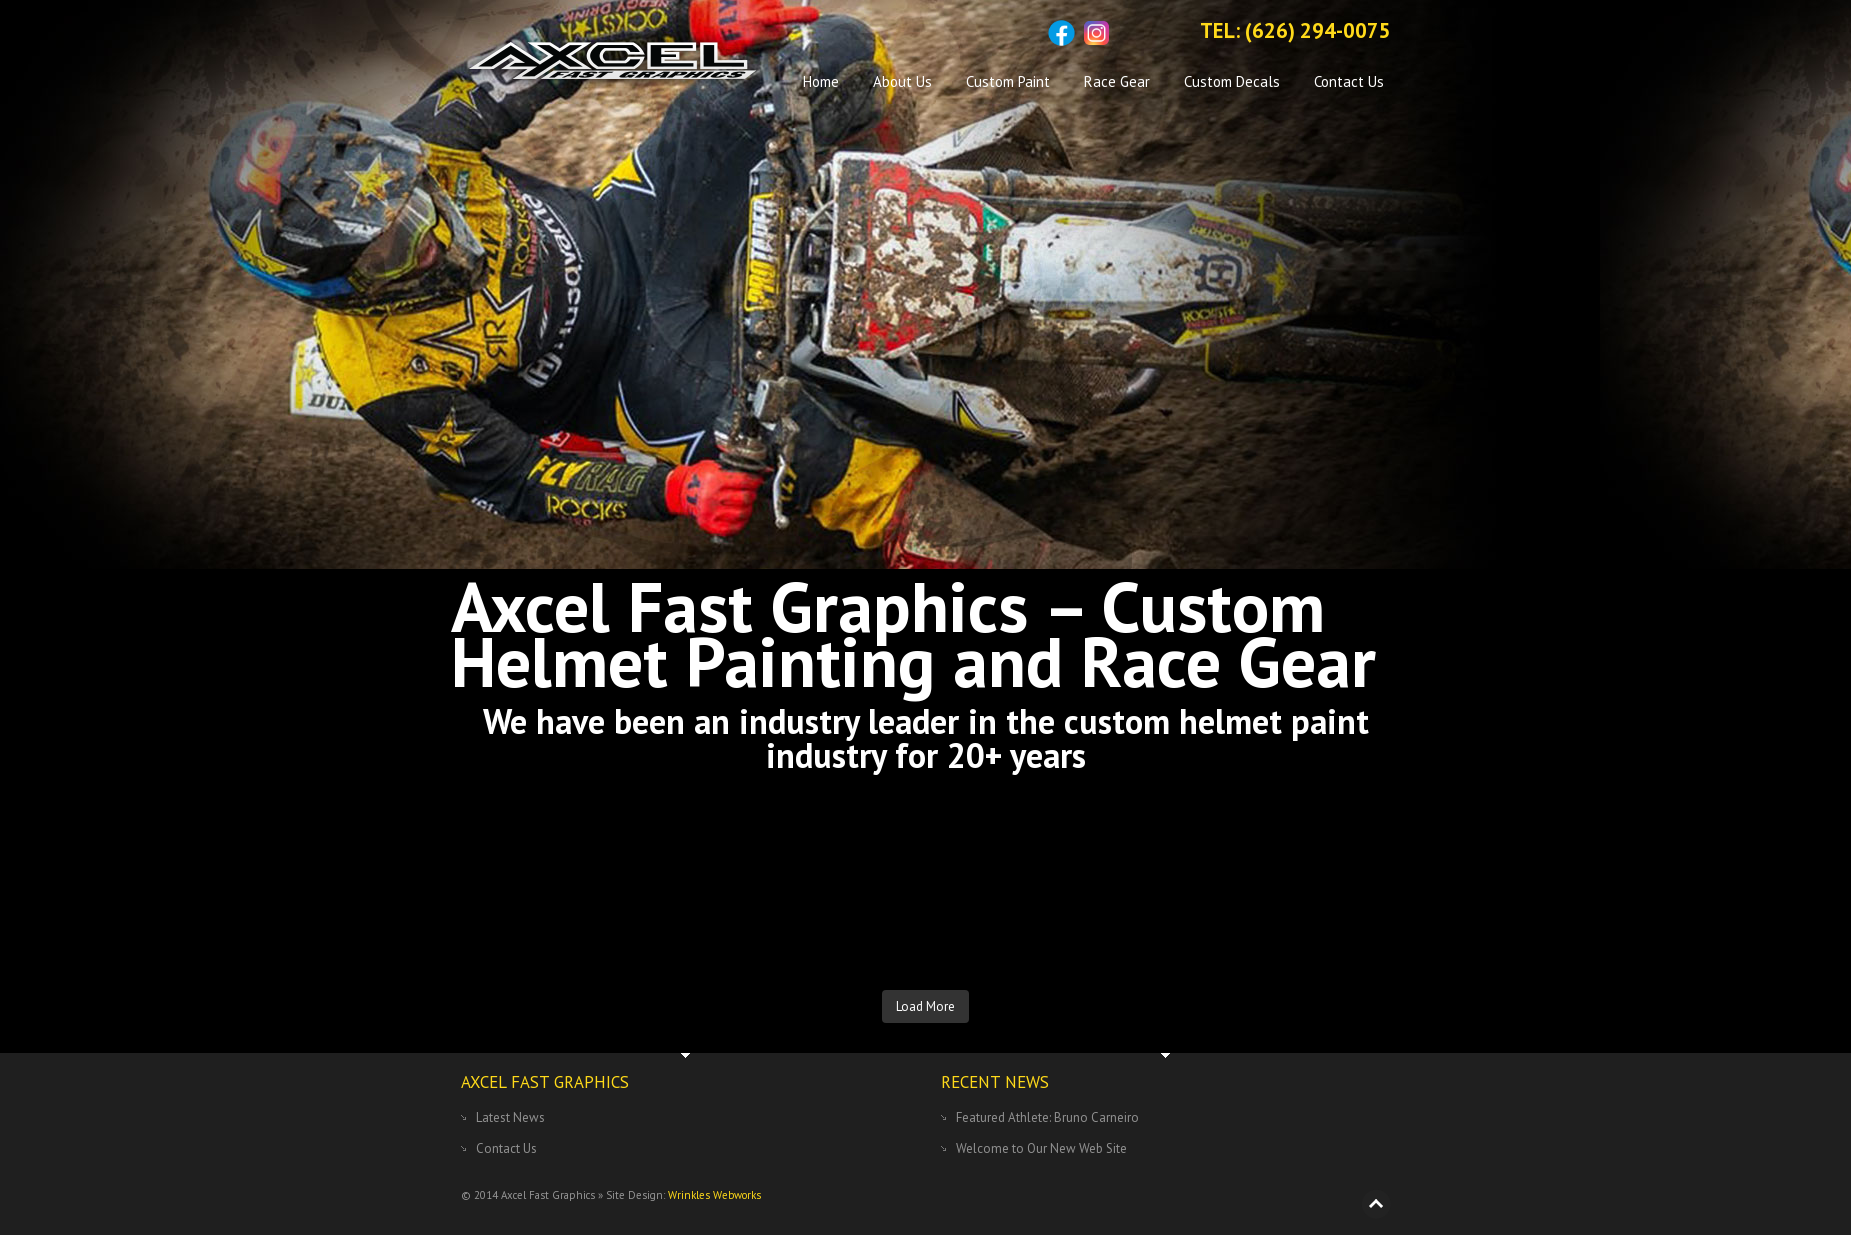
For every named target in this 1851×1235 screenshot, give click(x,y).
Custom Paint (1008, 81)
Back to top (1376, 1204)
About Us (902, 81)
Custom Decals (1232, 81)
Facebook (1061, 33)
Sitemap (1131, 33)
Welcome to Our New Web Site (1041, 1148)
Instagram (1096, 33)
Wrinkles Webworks (714, 1195)
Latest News (510, 1117)
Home (821, 81)
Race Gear (1117, 81)
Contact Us (1349, 81)
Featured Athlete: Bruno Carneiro (1047, 1117)
